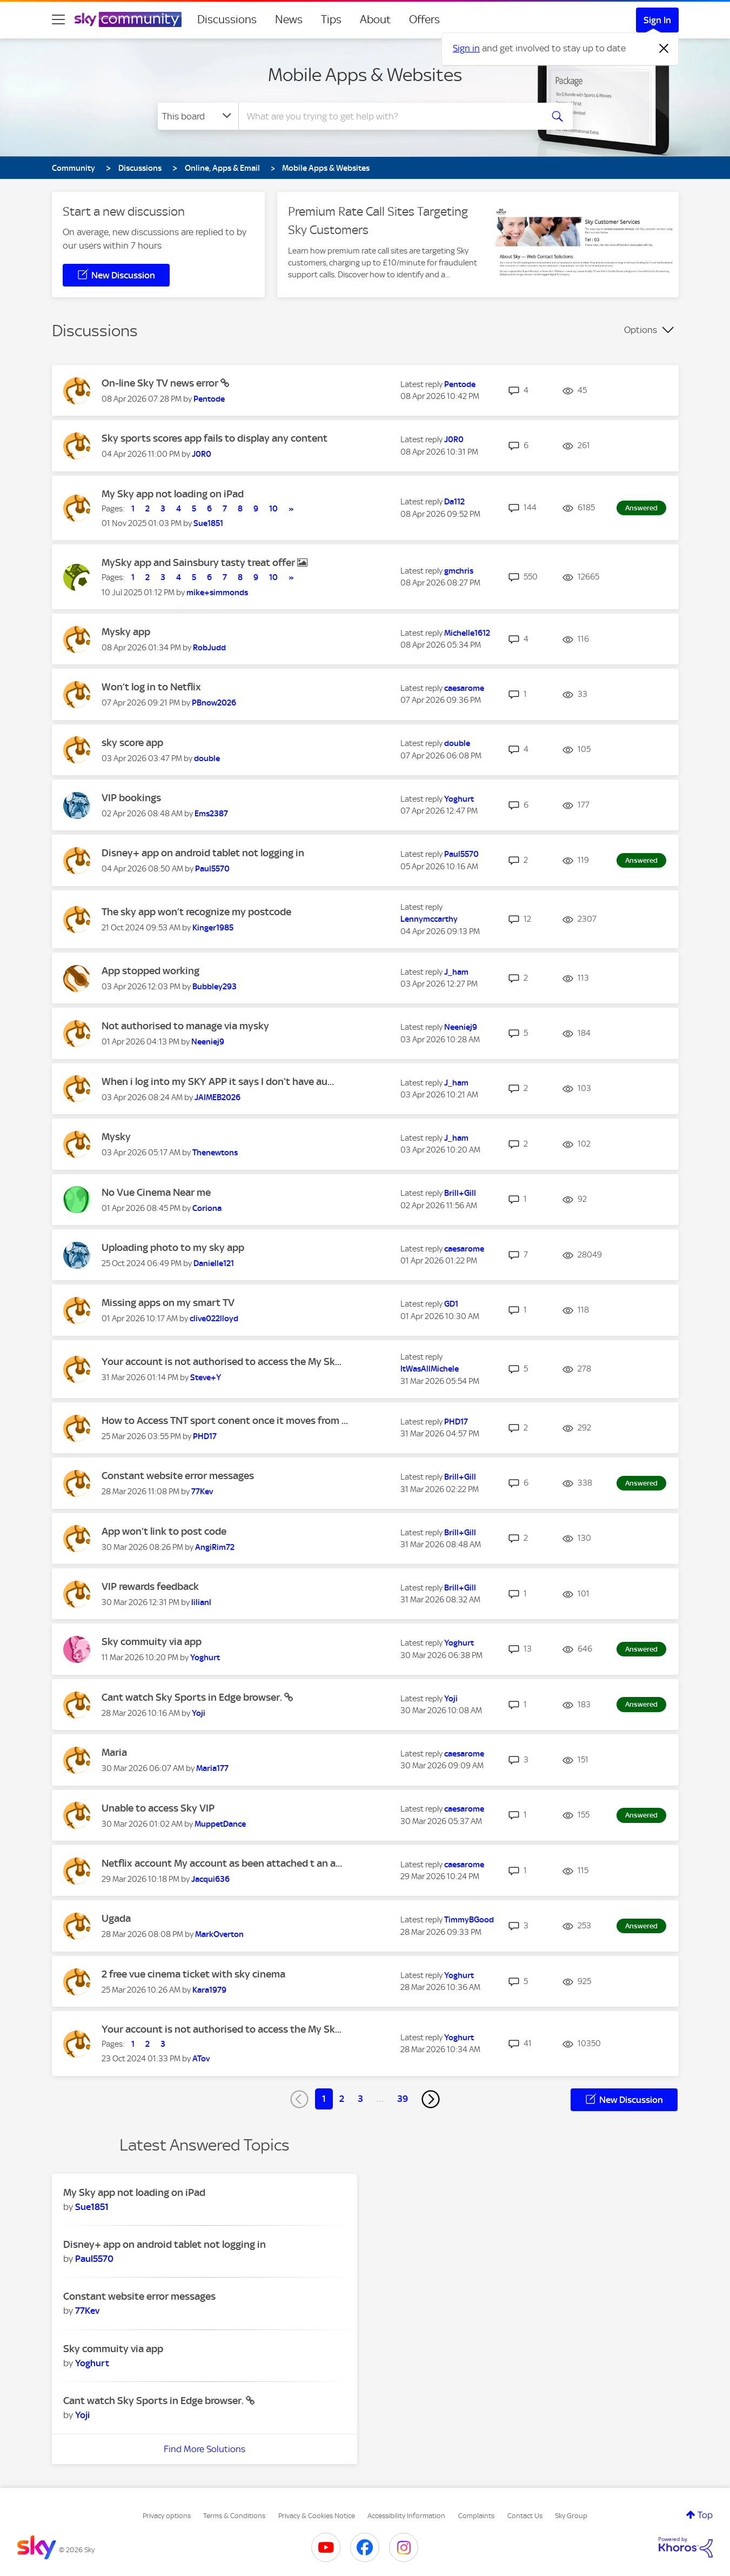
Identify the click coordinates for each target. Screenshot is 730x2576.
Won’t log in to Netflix (151, 687)
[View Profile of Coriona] (207, 1208)
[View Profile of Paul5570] (212, 869)
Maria (114, 1752)
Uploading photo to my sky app (173, 1247)
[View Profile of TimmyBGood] (469, 1920)
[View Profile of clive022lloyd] (214, 1318)
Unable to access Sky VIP (158, 1808)
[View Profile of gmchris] (458, 571)
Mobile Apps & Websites (365, 74)
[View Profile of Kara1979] (209, 1990)
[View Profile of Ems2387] (211, 813)
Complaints (476, 2516)
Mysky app (126, 631)
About (375, 19)
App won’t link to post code (164, 1531)
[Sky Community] (128, 19)
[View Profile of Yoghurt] (459, 799)
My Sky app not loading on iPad (173, 494)
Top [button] (705, 2515)
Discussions (227, 19)
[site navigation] (58, 19)
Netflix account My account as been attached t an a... (222, 1863)
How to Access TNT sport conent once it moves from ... (225, 1420)
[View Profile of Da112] (454, 502)
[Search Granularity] (198, 116)
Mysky (116, 1136)
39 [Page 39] (402, 2098)
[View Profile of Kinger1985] (212, 928)
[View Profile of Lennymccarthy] (429, 919)
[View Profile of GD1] (451, 1304)
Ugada (116, 1918)
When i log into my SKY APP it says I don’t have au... (218, 1081)
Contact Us (525, 2516)
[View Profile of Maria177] (212, 1768)
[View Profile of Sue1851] (208, 523)
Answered (641, 508)
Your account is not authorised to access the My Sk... (221, 1361)
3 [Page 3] (360, 2098)
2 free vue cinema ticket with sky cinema (193, 1974)
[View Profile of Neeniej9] (207, 1042)
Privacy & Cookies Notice (316, 2516)
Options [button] (640, 329)
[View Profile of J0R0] (201, 454)
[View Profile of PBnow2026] (214, 703)
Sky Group (571, 2516)
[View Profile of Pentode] (209, 399)
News (289, 19)
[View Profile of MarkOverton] (219, 1934)
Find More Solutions (204, 2449)
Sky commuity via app (152, 1641)
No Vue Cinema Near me (156, 1192)
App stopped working (150, 970)
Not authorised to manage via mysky (185, 1026)
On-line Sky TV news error (161, 383)
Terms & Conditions (234, 2516)
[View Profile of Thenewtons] (215, 1152)
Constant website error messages (178, 1475)
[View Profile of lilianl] (201, 1602)
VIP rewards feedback (150, 1586)
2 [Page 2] (341, 2098)
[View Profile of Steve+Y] (205, 1377)
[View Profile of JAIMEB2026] (217, 1097)
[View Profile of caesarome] (464, 688)
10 (273, 509)
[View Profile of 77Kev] (202, 1491)
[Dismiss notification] (664, 48)
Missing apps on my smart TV (168, 1302)
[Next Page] (430, 2099)
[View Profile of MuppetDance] (220, 1824)
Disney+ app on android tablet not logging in (203, 853)
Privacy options (167, 2516)
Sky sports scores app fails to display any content (214, 438)
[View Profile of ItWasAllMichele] (429, 1369)
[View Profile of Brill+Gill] (460, 1193)
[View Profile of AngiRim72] (215, 1547)
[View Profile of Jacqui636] (210, 1879)
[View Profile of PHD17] (205, 1436)
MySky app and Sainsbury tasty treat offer (199, 562)
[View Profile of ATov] (201, 2059)
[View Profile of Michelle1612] (467, 633)
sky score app (132, 742)
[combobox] (389, 116)
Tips (331, 19)
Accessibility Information (406, 2516)
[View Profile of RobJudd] (209, 648)
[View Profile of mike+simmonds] (217, 592)
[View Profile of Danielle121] (213, 1263)
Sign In (657, 20)
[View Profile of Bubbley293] (214, 986)
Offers (424, 19)
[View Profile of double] (207, 758)
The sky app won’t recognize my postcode (196, 912)
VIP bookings (131, 797)
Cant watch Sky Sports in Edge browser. (193, 1697)
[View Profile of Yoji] (198, 1713)
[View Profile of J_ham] (456, 972)
